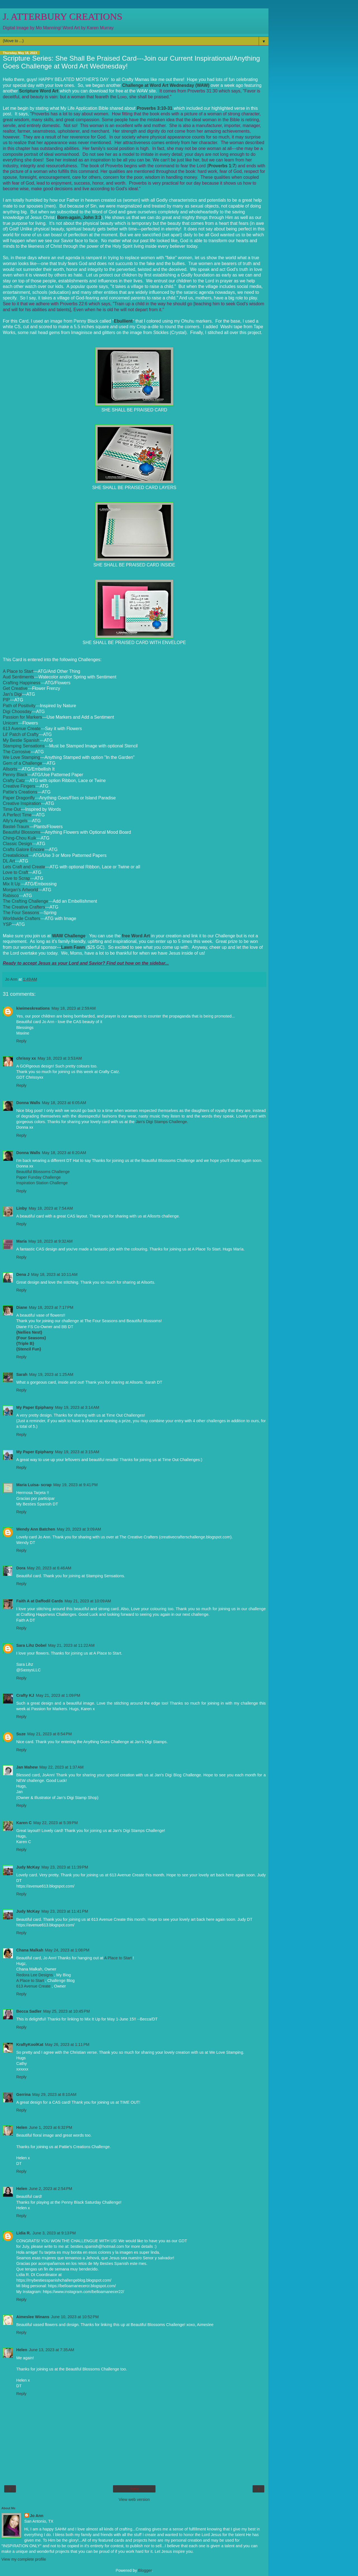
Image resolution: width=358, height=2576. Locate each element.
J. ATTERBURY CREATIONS (63, 16)
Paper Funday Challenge (38, 1177)
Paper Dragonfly (19, 797)
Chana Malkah (29, 1950)
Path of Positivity (19, 705)
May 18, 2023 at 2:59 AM (73, 1008)
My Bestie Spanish (21, 740)
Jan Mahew (27, 1767)
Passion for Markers (22, 717)
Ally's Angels (15, 820)
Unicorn (10, 723)
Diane (21, 1307)
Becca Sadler (28, 2011)
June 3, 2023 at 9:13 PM (54, 2233)
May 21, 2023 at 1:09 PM (58, 1695)
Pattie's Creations (20, 792)
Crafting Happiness (22, 682)
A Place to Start (18, 671)
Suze (21, 1734)
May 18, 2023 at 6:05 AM (64, 1102)
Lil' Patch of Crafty (21, 734)
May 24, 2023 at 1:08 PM (67, 1950)
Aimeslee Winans (32, 2317)
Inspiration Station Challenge (42, 1183)
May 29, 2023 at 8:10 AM (54, 2094)
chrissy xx (26, 1058)
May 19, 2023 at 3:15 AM (77, 1452)
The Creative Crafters (24, 907)
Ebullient (123, 321)
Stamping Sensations (24, 746)
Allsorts (10, 769)
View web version (134, 2499)
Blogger (145, 2570)
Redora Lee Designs (35, 1975)
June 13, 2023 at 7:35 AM (51, 2350)
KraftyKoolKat (29, 2044)
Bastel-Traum (16, 826)
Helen (21, 2127)
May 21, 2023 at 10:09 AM (88, 1601)
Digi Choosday (17, 711)
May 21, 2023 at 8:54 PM (49, 1734)
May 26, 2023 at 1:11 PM (67, 2044)
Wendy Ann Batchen (35, 1529)
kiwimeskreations (33, 1008)
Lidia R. (23, 2233)
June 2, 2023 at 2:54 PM (50, 2188)
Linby (21, 1208)
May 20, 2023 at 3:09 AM (79, 1529)
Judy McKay (28, 1867)
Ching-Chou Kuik (19, 838)
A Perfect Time (17, 814)
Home (134, 2489)
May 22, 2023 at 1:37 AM (61, 1767)
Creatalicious (16, 855)
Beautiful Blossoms (22, 832)
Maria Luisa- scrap (33, 1485)
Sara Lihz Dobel (31, 1645)
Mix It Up (11, 883)
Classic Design (17, 843)
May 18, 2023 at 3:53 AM (59, 1058)
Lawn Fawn (73, 947)
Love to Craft (15, 872)
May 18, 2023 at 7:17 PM (51, 1307)
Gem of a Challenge (22, 763)
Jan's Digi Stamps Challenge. (162, 1121)
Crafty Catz (14, 780)
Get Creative (15, 688)
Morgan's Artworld (20, 889)
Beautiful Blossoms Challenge (43, 1171)
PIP (6, 699)
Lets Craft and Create (24, 866)
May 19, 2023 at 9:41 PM (75, 1485)
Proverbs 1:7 (221, 165)
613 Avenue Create (22, 728)
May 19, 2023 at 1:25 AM (51, 1374)
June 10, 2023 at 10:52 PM (75, 2317)
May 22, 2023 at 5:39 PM (55, 1822)
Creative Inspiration (22, 803)
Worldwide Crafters (21, 918)
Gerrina (23, 2094)
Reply (21, 1041)
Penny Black (15, 774)
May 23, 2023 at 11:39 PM (64, 1867)
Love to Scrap (16, 878)
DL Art (9, 861)
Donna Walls (28, 1102)
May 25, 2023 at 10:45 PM (66, 2011)
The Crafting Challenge (25, 901)
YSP (7, 924)
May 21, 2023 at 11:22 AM (71, 1645)
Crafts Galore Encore (23, 849)
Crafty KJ (25, 1695)
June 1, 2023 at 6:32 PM (50, 2127)
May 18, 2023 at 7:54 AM (51, 1208)
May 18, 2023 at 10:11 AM (54, 1274)
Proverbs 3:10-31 (155, 108)
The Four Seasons (21, 912)
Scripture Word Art (38, 91)
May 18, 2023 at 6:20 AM (64, 1152)
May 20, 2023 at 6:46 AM (49, 1568)
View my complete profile (23, 2559)
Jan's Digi (12, 694)
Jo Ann (36, 2515)
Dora (20, 1568)
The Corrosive (16, 751)
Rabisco (11, 895)
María (21, 1241)
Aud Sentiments (18, 677)
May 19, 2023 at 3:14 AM (77, 1407)
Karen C (24, 1822)
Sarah (21, 1374)
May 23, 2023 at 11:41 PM (64, 1911)
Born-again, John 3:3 (79, 217)
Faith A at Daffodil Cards (39, 1601)
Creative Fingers (19, 786)
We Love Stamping (21, 757)
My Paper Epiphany (34, 1407)
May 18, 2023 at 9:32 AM (51, 1241)
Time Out (12, 809)
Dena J (22, 1274)
